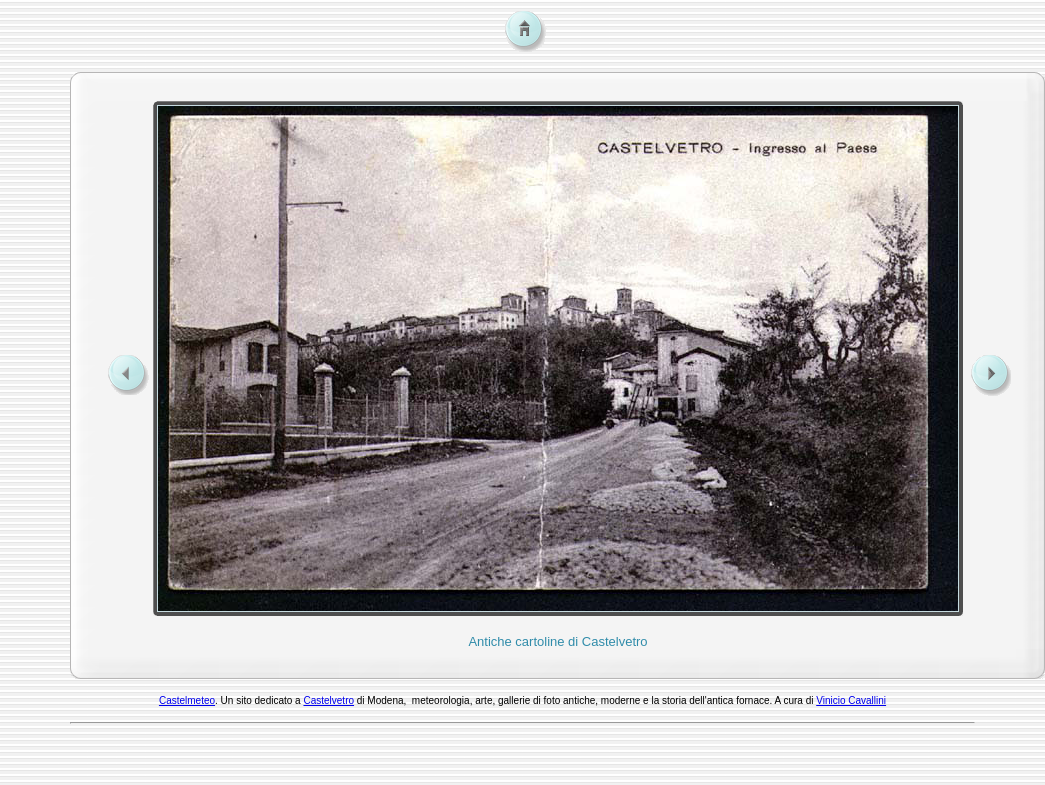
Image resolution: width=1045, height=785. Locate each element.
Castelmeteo (187, 700)
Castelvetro (328, 700)
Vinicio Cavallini (851, 700)
